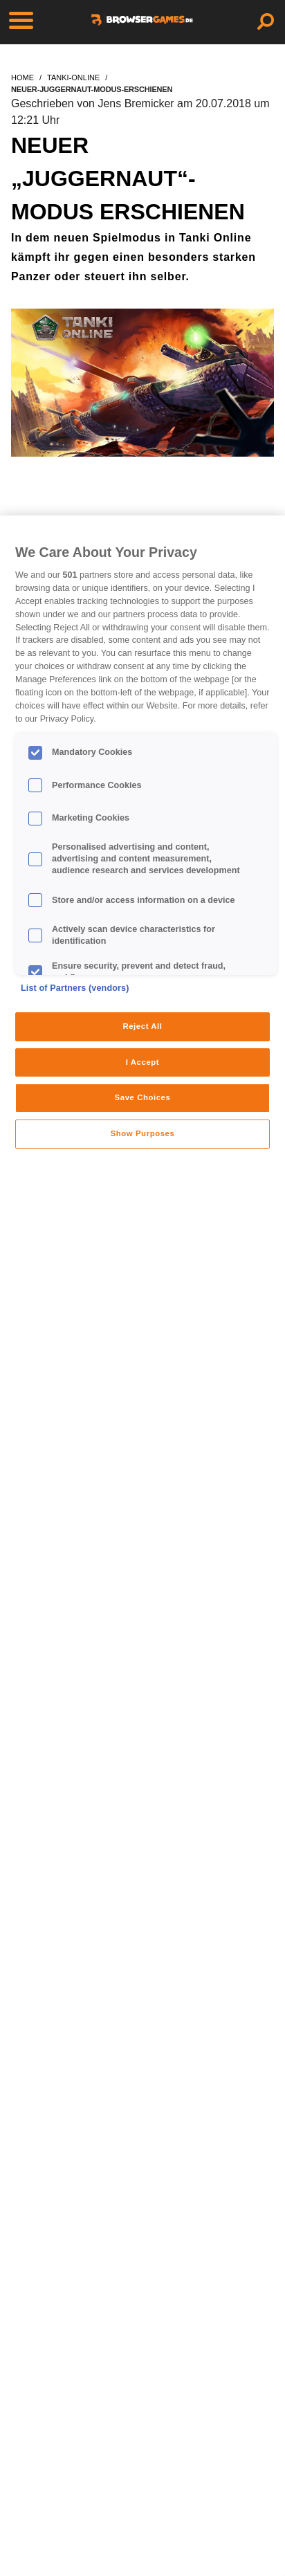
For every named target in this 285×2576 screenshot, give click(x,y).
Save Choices (143, 1097)
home (22, 77)
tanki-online (73, 77)
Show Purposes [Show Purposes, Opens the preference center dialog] (143, 1133)
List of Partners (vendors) (75, 988)
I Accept (142, 1062)
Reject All (142, 1026)
